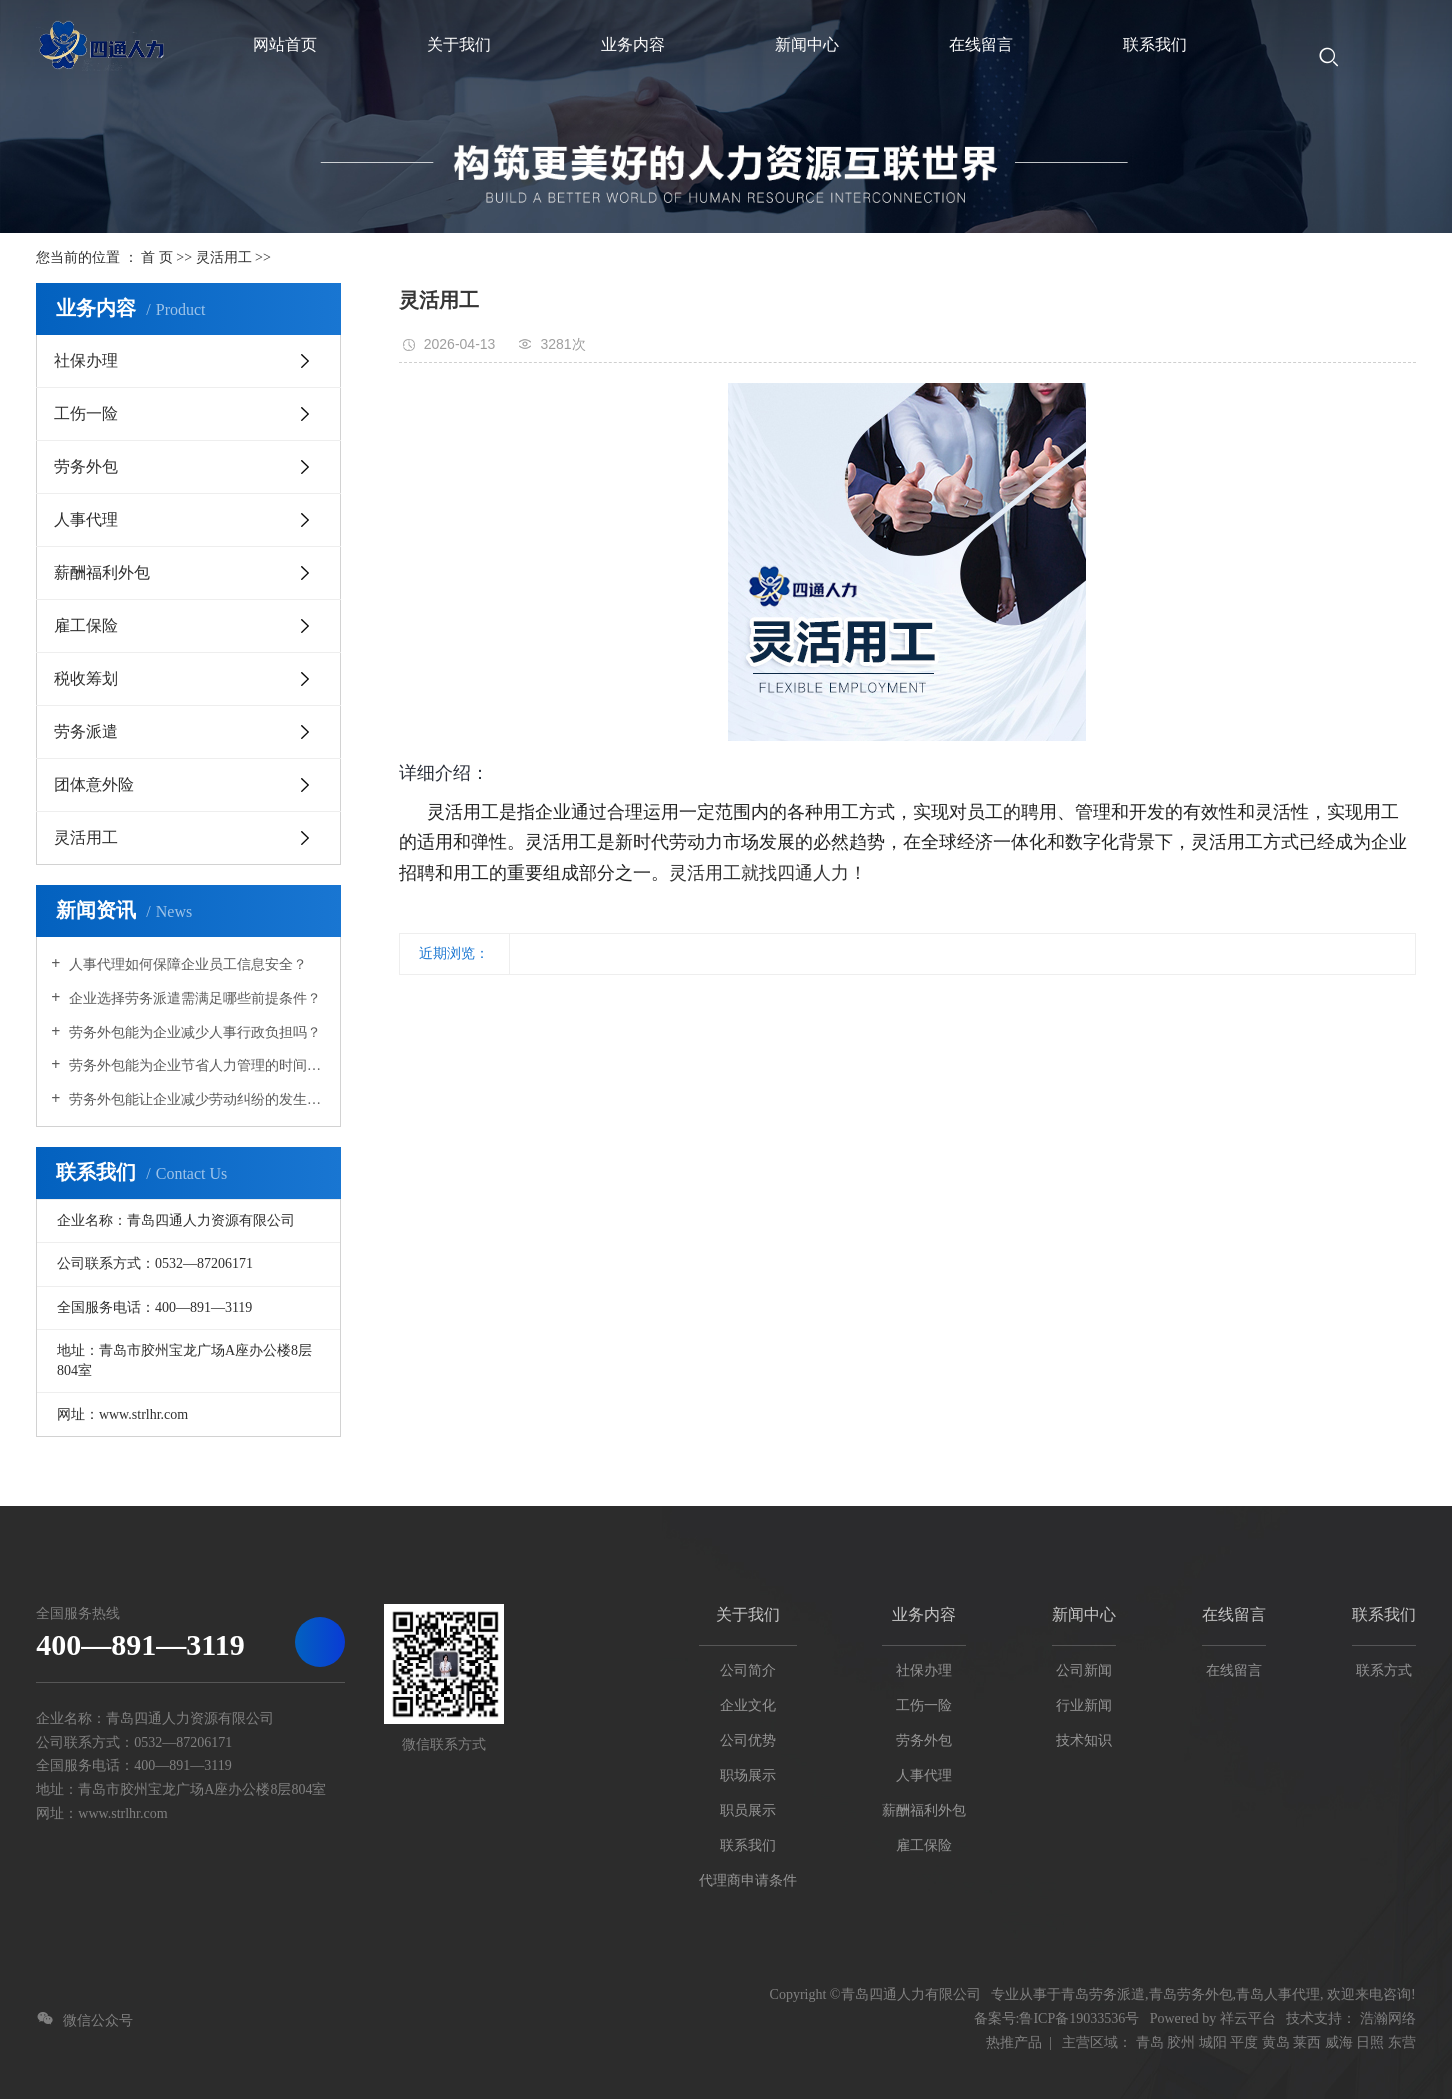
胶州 (1181, 2042)
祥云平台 (1248, 2018)
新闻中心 (1084, 1614)
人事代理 (86, 519)
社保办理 (86, 360)
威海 (1339, 2042)
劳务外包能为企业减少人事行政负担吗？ (193, 1032)
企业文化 (748, 1705)
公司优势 (748, 1740)
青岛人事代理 (1278, 1994)
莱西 (1307, 2042)
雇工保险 (86, 625)
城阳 (1213, 2042)
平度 (1244, 2042)
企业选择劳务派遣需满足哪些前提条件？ (193, 998)
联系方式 (1384, 1670)
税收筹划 (86, 678)
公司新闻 (1084, 1670)
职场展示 (748, 1775)
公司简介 (748, 1670)
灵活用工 (224, 257)
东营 (1402, 2042)
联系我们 (748, 1845)
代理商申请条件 (748, 1880)
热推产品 (1014, 2042)
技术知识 (1084, 1740)
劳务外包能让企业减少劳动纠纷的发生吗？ (195, 1099)
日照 (1370, 2042)
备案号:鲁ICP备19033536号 (1057, 2018)
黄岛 (1276, 2042)
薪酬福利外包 (102, 572)
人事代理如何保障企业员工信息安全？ (186, 964)
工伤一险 (86, 413)
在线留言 (1234, 1614)
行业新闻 (1084, 1705)
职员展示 (748, 1810)
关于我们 (748, 1614)
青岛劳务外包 (1191, 1994)
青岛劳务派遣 (1103, 1994)
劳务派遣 (86, 731)
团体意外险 (94, 784)
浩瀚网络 (1388, 2018)
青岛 (1150, 2042)
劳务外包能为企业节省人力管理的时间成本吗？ (195, 1065)
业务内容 (924, 1614)
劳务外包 (86, 466)
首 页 (157, 257)
